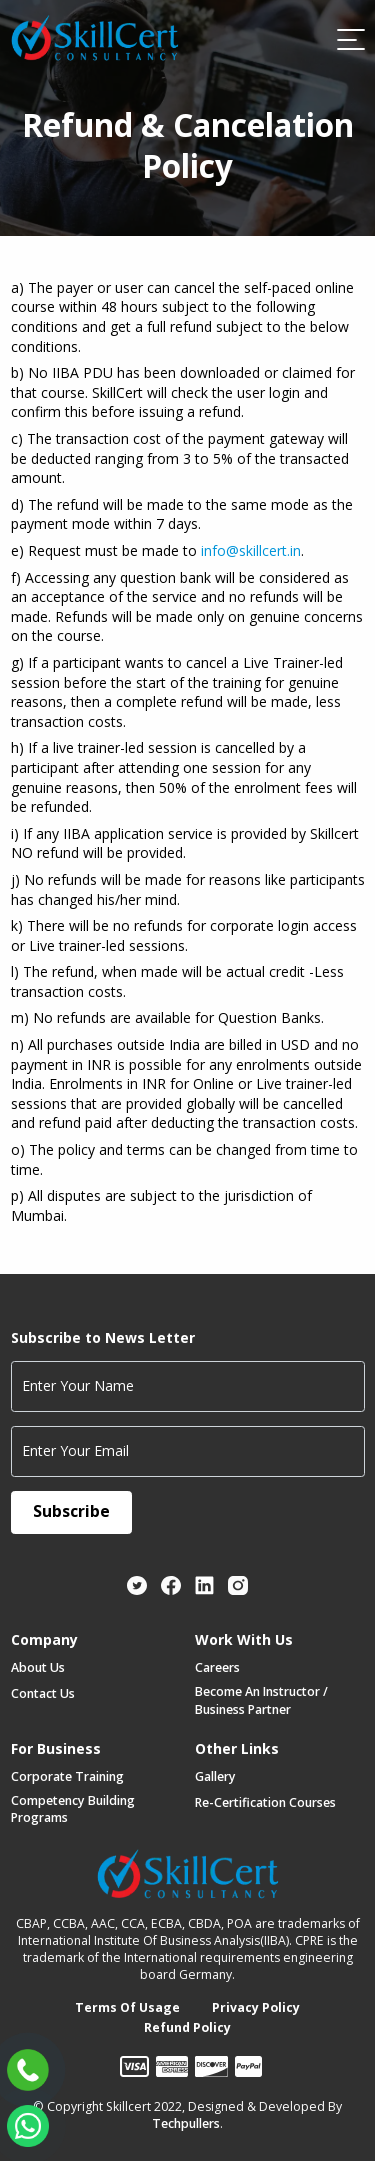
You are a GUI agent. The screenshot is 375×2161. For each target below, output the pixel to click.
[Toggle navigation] (350, 39)
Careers (217, 1667)
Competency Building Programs (73, 1809)
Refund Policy (187, 2027)
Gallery (215, 1776)
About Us (38, 1667)
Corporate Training (67, 1776)
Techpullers (186, 2123)
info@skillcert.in (251, 550)
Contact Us (43, 1693)
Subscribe (71, 1511)
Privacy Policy (256, 2007)
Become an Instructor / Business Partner (261, 1700)
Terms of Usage (127, 2007)
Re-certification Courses (265, 1802)
